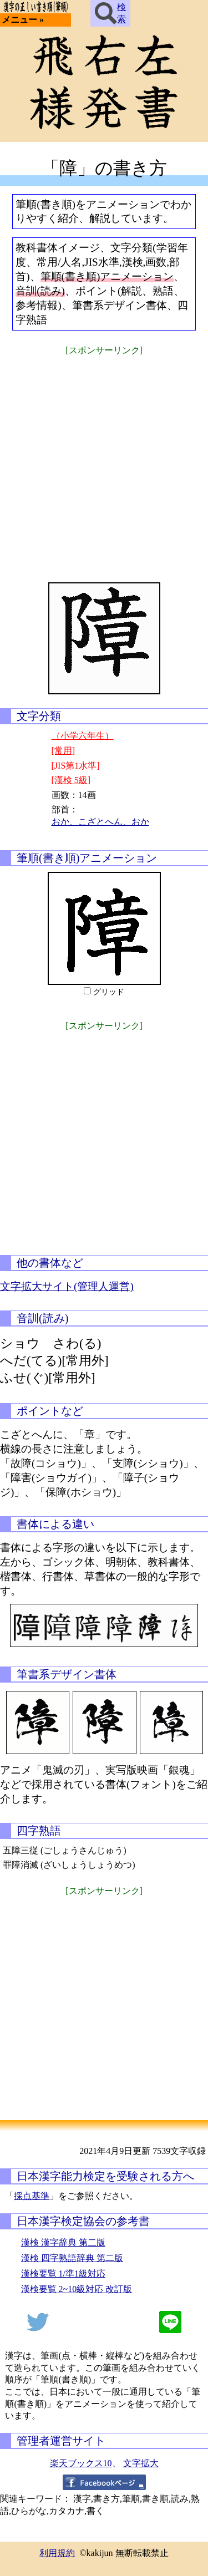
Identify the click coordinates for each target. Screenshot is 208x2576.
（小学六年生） (83, 735)
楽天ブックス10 (81, 2463)
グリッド (108, 992)
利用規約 (57, 2553)
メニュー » (23, 19)
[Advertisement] (104, 462)
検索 (110, 13)
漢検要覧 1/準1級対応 (63, 2273)
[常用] (63, 750)
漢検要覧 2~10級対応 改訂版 (77, 2289)
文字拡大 (141, 2463)
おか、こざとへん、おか (100, 821)
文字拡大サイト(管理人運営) (67, 1286)
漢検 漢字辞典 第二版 (63, 2242)
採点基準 (31, 2196)
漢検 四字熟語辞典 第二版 (72, 2258)
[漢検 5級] (71, 780)
